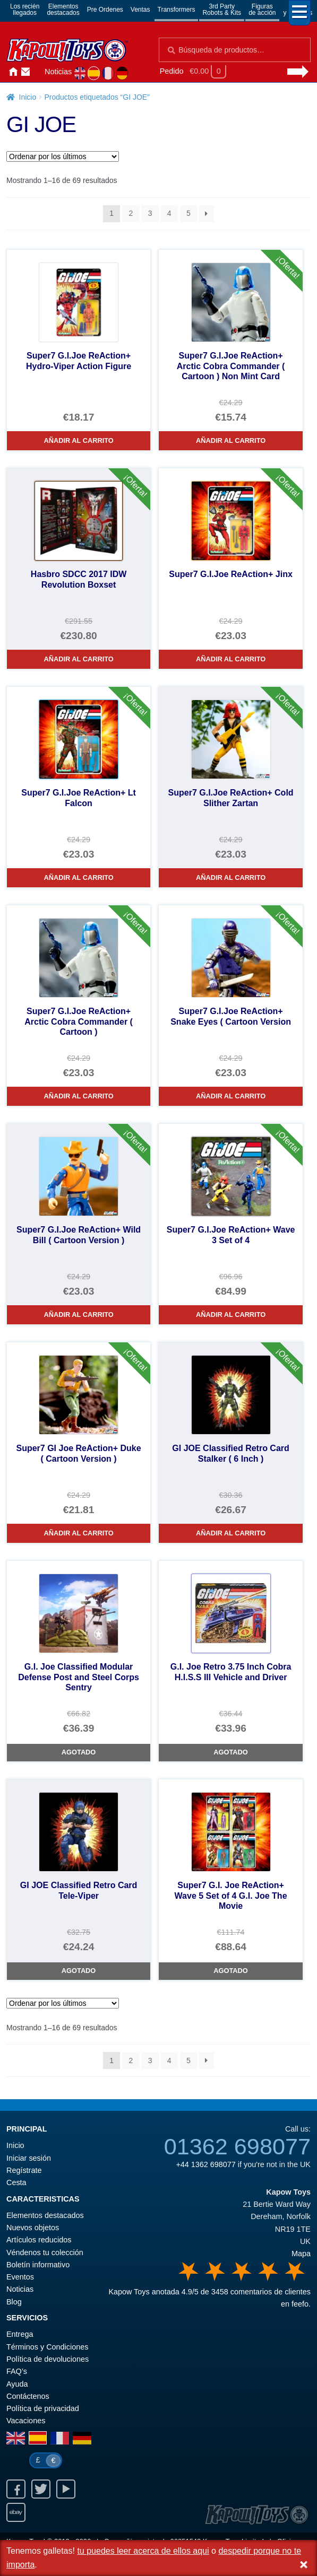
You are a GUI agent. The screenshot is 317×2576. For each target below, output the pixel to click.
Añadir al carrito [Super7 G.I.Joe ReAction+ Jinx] (230, 659)
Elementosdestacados (63, 9)
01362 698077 (237, 2146)
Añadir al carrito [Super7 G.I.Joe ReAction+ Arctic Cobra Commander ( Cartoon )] (78, 1096)
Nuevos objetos (32, 2227)
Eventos (20, 2277)
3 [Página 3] (150, 213)
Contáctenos (25, 72)
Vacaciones (25, 2420)
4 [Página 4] (169, 213)
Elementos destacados (45, 2215)
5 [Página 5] (188, 213)
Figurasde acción (262, 9)
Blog (14, 2302)
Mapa (301, 2253)
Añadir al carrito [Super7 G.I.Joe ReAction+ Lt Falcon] (78, 877)
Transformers (176, 9)
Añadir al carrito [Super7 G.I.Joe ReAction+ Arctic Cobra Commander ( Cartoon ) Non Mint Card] (230, 440)
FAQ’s (16, 2371)
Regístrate (23, 2170)
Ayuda (17, 2384)
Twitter (40, 2489)
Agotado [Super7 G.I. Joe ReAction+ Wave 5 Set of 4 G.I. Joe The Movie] (230, 1971)
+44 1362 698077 (205, 2164)
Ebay (15, 2512)
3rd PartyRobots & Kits (221, 9)
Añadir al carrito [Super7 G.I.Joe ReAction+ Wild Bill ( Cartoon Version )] (78, 1314)
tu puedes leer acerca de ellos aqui (143, 2550)
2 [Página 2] (130, 213)
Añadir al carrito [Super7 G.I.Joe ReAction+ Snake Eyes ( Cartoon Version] (230, 1096)
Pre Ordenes (105, 9)
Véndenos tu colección (44, 2252)
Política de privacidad (42, 2408)
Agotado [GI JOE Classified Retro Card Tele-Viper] (79, 1971)
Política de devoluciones (47, 2359)
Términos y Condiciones (47, 2347)
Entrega (19, 2334)
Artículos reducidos (38, 2240)
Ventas (140, 9)
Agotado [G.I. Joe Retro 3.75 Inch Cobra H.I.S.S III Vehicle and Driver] (230, 1752)
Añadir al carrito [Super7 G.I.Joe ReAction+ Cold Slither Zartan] (230, 877)
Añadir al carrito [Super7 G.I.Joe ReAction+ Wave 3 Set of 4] (230, 1314)
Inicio (12, 72)
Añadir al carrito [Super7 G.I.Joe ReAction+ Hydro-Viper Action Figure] (78, 440)
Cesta (16, 2182)
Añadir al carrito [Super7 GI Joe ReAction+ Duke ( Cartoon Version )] (78, 1533)
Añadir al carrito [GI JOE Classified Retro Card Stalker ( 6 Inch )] (230, 1533)
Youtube (65, 2489)
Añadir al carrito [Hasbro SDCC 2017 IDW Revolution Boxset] (78, 659)
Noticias (58, 71)
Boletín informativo (38, 2264)
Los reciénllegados (24, 9)
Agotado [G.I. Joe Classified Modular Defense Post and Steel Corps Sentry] (79, 1752)
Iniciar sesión (38, 72)
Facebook (15, 2489)
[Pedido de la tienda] (62, 156)
